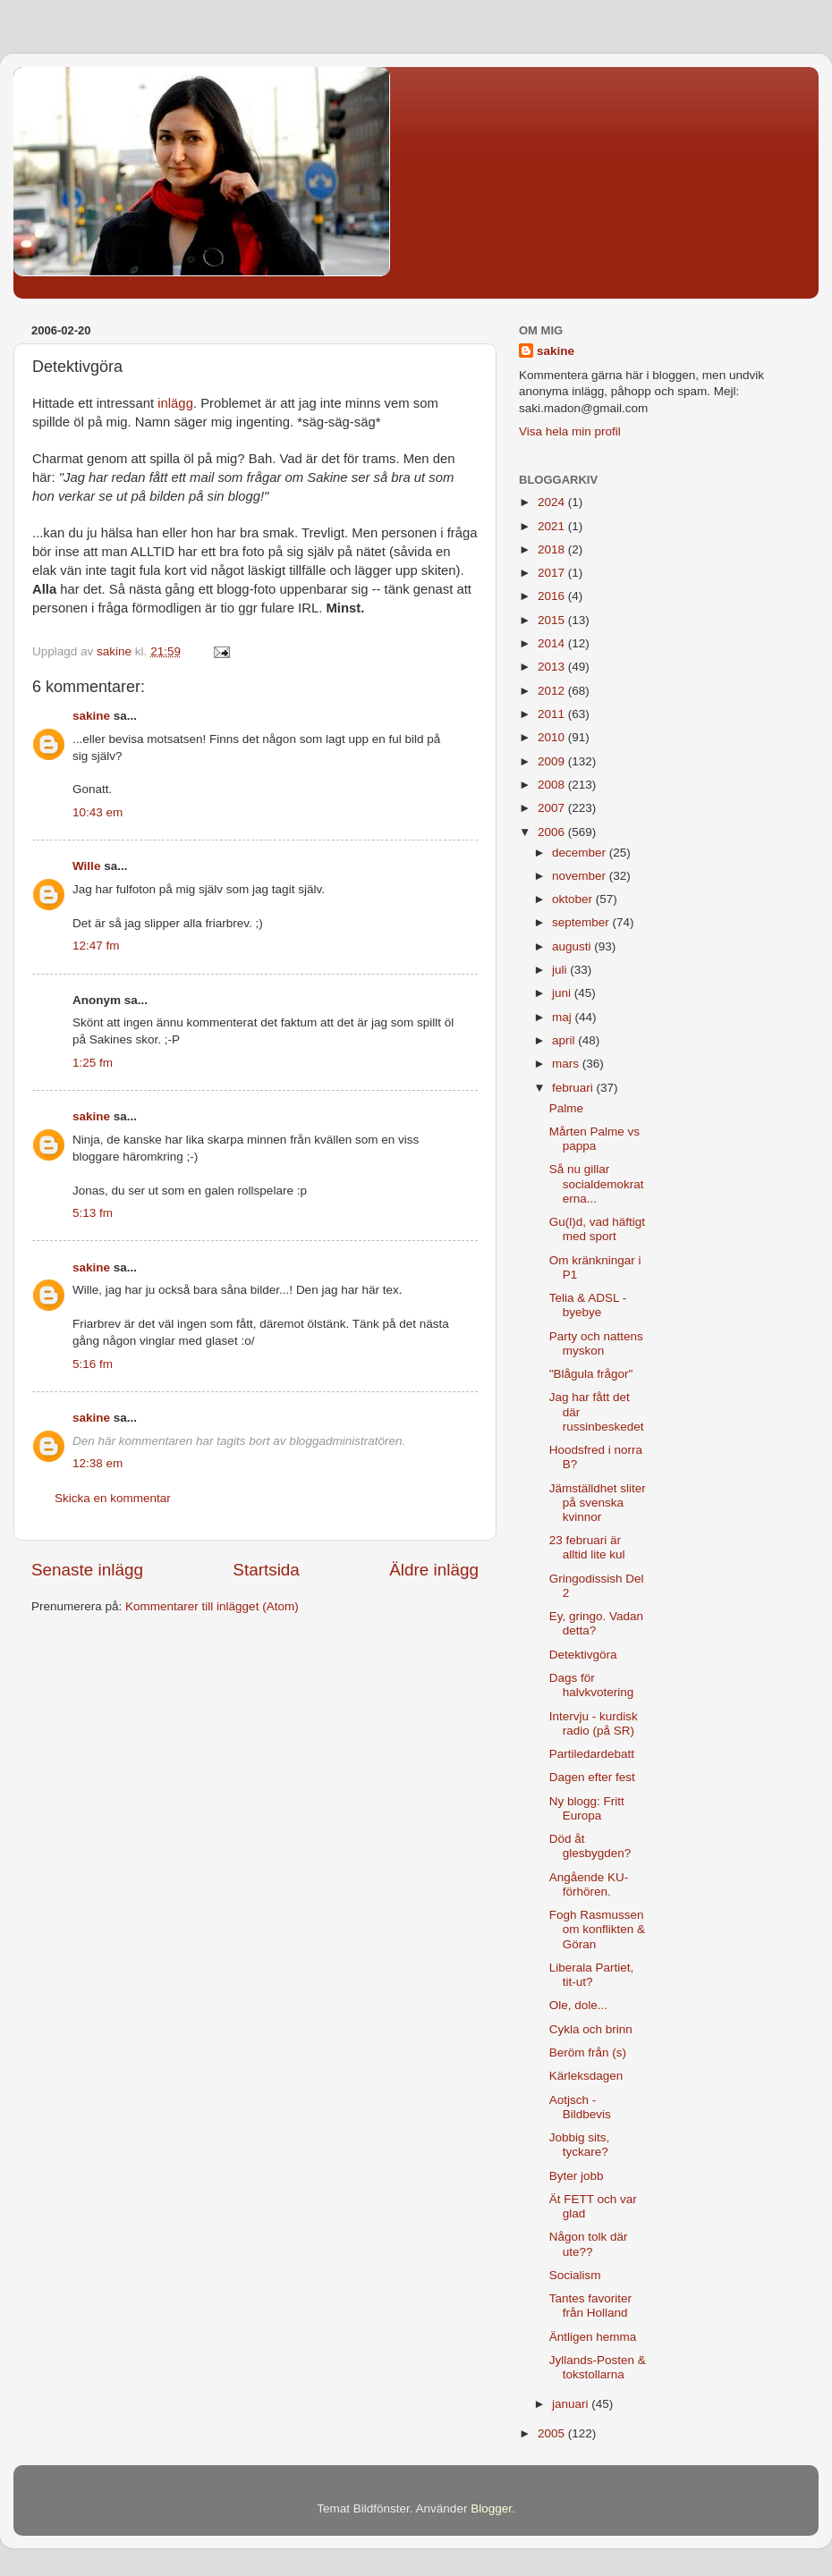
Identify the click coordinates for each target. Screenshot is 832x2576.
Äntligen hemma (593, 2337)
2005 (553, 2433)
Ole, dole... (578, 2005)
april (565, 1040)
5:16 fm (92, 1364)
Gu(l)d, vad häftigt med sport (597, 1229)
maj (563, 1017)
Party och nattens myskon (596, 1343)
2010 (553, 737)
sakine (91, 715)
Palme (566, 1108)
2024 (553, 502)
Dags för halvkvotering (591, 1685)
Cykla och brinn (590, 2029)
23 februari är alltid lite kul (587, 1547)
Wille (86, 866)
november (580, 876)
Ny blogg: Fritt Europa (586, 1808)
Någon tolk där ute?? (588, 2244)
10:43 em (97, 812)
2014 (553, 643)
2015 (553, 620)
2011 (553, 714)
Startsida (266, 1569)
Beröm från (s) (587, 2052)
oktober (574, 899)
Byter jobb (576, 2176)
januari (571, 2404)
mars (567, 1063)
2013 (553, 666)
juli (561, 969)
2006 (553, 832)
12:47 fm (96, 945)
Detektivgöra (583, 1654)
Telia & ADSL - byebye (588, 1305)
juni (563, 993)
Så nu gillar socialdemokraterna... (596, 1183)
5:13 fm (92, 1213)
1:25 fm (92, 1062)
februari (574, 1087)
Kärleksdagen (586, 2075)
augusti (573, 946)
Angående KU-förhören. (589, 1884)
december (580, 852)
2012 (553, 690)
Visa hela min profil (570, 431)
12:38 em (97, 1463)
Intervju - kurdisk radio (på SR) (593, 1723)
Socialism (575, 2275)
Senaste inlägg (87, 1569)
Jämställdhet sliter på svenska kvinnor (597, 1503)
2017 (553, 572)
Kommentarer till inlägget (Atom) (212, 1606)
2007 (553, 808)
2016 (553, 596)
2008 (553, 784)
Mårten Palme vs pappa (594, 1139)
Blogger (491, 2508)
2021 (553, 526)
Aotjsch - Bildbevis (580, 2107)
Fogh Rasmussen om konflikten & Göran (597, 1929)
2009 (553, 761)
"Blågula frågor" (591, 1374)
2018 (553, 549)
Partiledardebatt (591, 1754)
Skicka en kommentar (113, 1498)
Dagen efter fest (592, 1777)
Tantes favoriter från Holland (590, 2305)
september (582, 922)
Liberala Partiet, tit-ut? (591, 1975)
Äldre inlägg (434, 1569)
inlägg (175, 403)
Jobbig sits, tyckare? (579, 2144)
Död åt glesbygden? (590, 1846)
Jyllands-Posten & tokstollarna (597, 2367)
